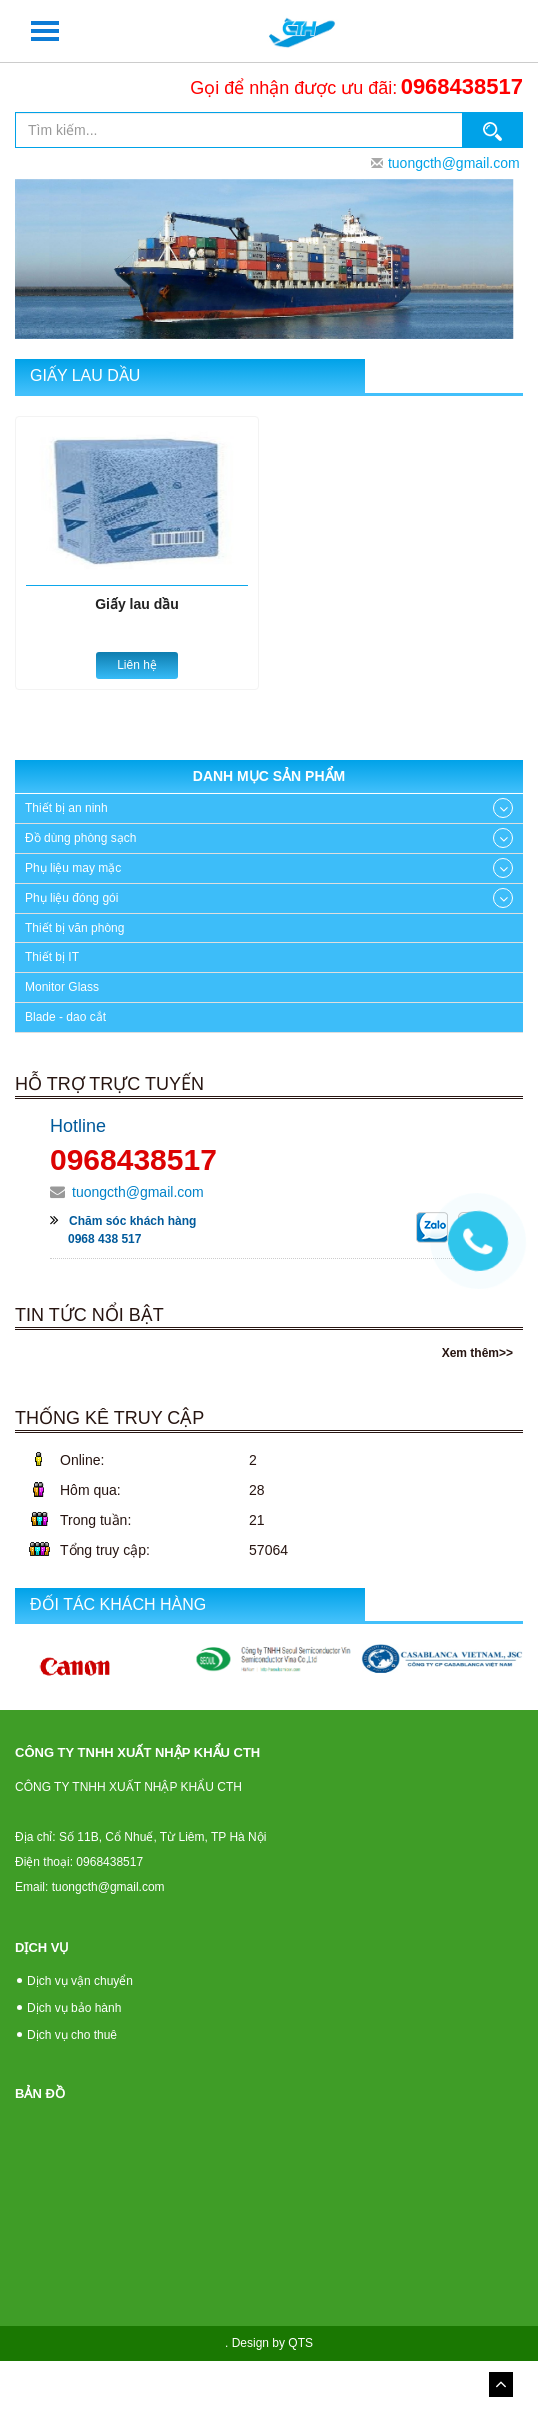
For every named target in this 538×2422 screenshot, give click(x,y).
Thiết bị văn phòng (74, 928)
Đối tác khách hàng (118, 1604)
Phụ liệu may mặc (73, 868)
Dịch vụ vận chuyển (80, 1981)
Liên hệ (137, 665)
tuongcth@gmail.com (454, 163)
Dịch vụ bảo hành (74, 2008)
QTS (300, 2343)
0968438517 (462, 86)
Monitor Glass (62, 987)
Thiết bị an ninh (66, 808)
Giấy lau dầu (85, 375)
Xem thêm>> (477, 1353)
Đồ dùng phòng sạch (80, 838)
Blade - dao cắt (65, 1017)
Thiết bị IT (52, 957)
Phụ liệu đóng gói (71, 898)
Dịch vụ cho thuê (72, 2035)
